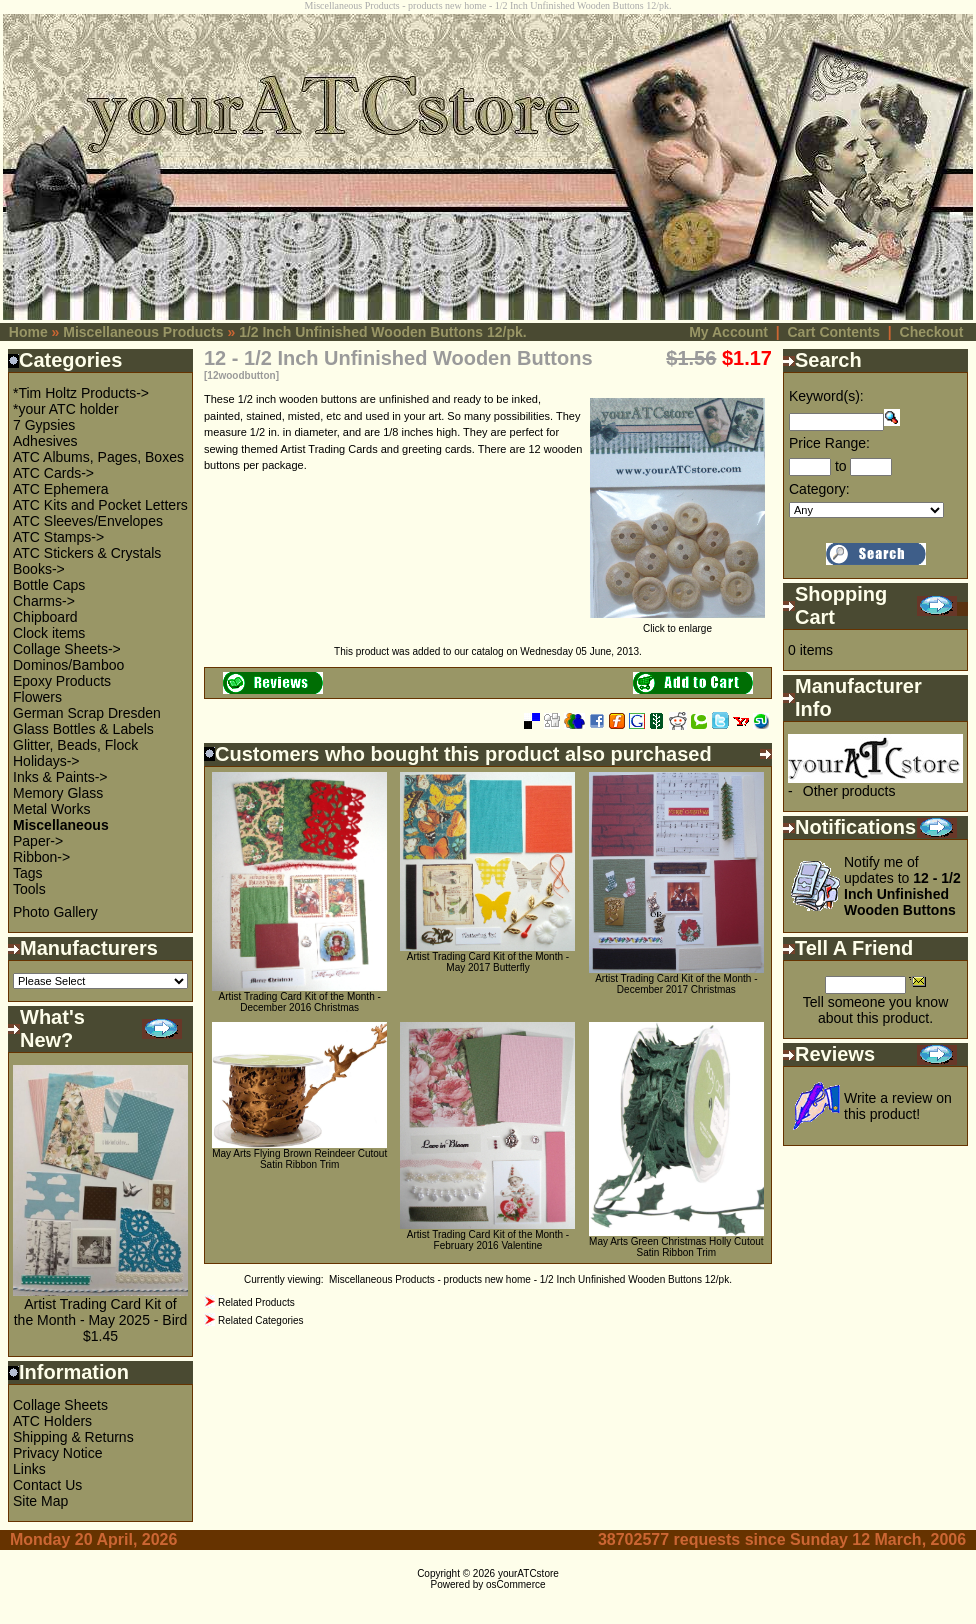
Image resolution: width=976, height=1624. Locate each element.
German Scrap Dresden (87, 713)
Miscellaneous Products (143, 332)
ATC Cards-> (53, 473)
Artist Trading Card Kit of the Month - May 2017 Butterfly (488, 962)
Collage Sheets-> (67, 649)
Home (28, 332)
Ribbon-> (41, 857)
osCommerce (515, 1584)
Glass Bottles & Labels (83, 729)
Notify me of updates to (902, 886)
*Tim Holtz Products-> (81, 393)
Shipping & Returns (73, 1437)
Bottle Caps (49, 585)
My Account (728, 332)
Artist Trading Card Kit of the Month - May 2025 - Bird (101, 1312)
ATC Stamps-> (58, 537)
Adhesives (45, 441)
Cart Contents (833, 332)
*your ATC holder (66, 409)
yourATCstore (528, 1573)
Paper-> (38, 841)
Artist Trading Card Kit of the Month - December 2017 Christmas (676, 984)
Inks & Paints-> (60, 777)
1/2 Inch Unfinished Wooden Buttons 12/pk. (383, 332)
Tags (28, 873)
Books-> (39, 569)
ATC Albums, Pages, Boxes (98, 457)
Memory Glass (58, 793)
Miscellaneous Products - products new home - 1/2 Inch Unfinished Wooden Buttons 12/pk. (530, 1279)
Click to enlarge (677, 624)
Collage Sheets (60, 1405)
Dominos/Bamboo (68, 665)
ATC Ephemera (60, 489)
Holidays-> (46, 761)
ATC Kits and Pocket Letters (100, 505)
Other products (849, 791)
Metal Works (52, 809)
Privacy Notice (57, 1453)
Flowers (37, 697)
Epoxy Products (62, 681)
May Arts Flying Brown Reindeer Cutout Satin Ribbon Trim (299, 1159)
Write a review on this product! (898, 1106)
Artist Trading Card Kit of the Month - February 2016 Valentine (488, 1240)
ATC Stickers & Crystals (87, 553)
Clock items (49, 633)
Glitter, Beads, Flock (75, 745)
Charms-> (44, 601)
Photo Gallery (55, 912)
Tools (29, 889)
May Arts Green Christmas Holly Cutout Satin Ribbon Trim (676, 1247)
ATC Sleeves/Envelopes (88, 521)
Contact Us (47, 1485)
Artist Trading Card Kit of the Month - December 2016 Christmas (300, 1002)
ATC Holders (52, 1421)
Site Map (40, 1501)
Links (29, 1469)
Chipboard (45, 617)
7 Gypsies (44, 425)
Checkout (932, 332)
